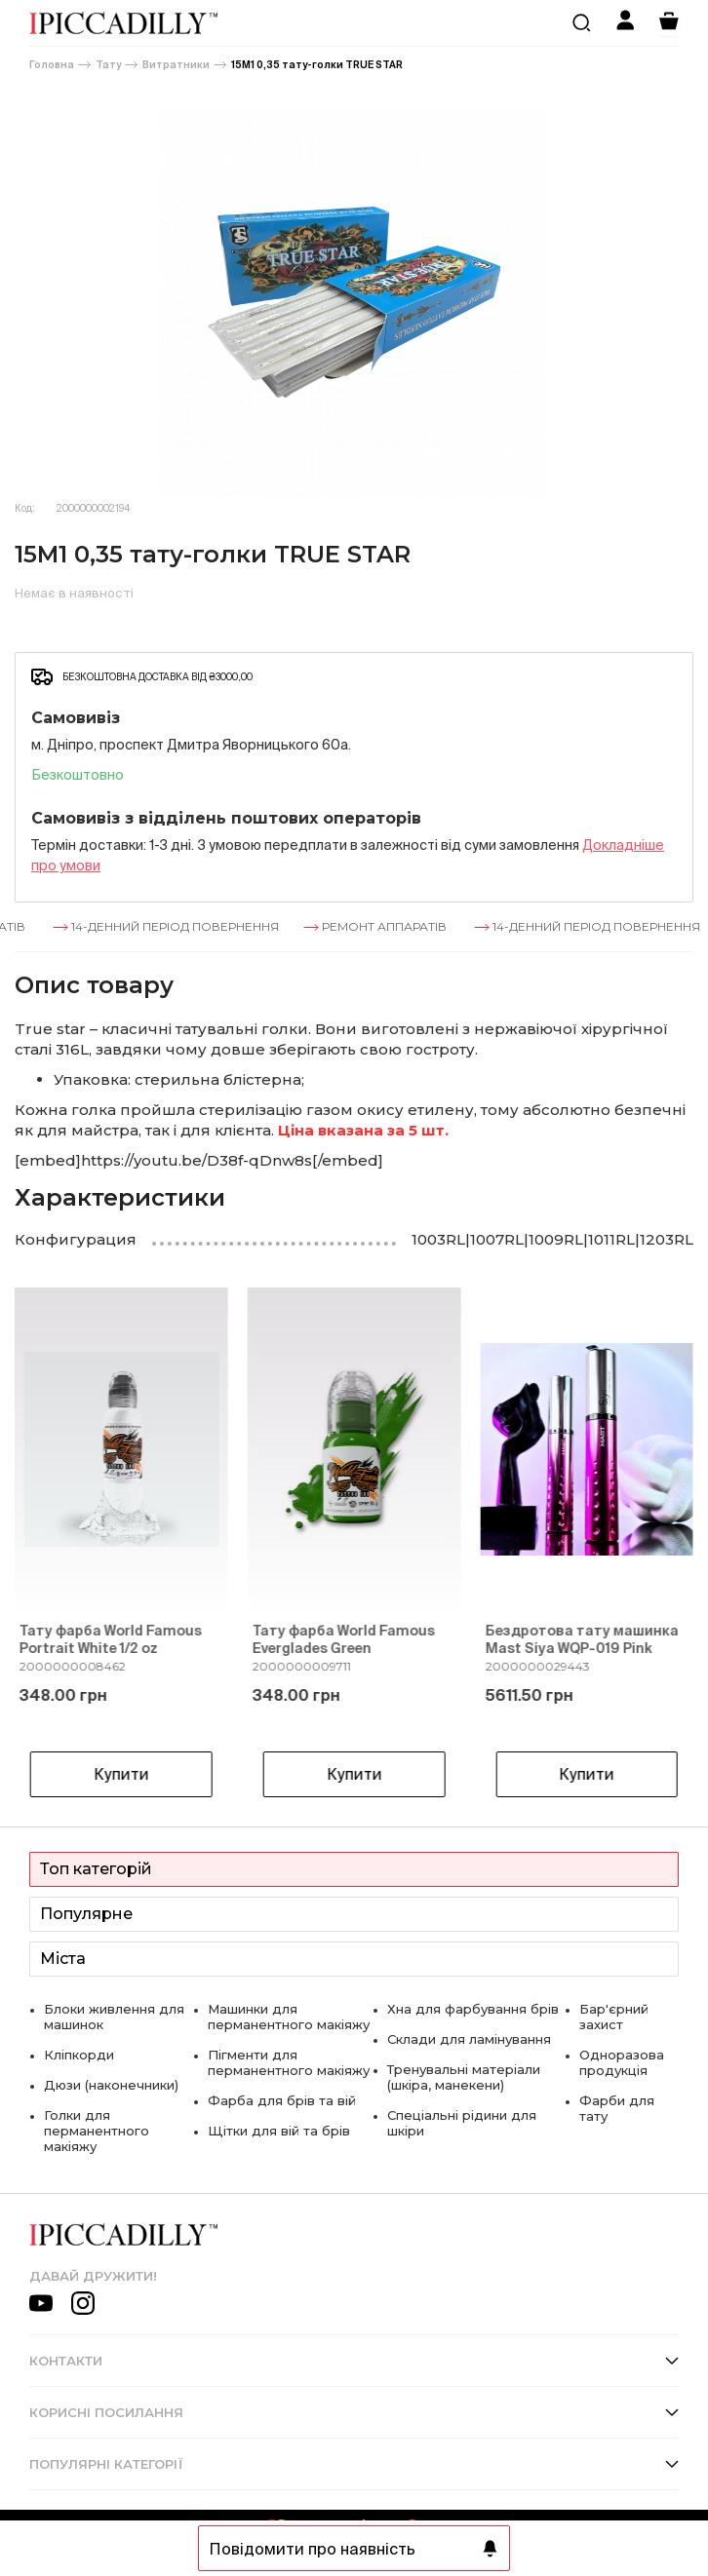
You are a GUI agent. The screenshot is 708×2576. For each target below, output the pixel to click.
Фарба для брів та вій (282, 2100)
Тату (108, 64)
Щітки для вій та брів (279, 2130)
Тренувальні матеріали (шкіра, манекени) (463, 2077)
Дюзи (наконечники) (111, 2085)
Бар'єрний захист (614, 2016)
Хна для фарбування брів (473, 2009)
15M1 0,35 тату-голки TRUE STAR (317, 64)
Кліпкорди (79, 2054)
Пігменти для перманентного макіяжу (289, 2062)
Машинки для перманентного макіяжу (289, 2016)
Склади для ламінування (469, 2039)
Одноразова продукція (621, 2062)
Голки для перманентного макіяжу (96, 2130)
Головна (51, 64)
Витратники (176, 64)
